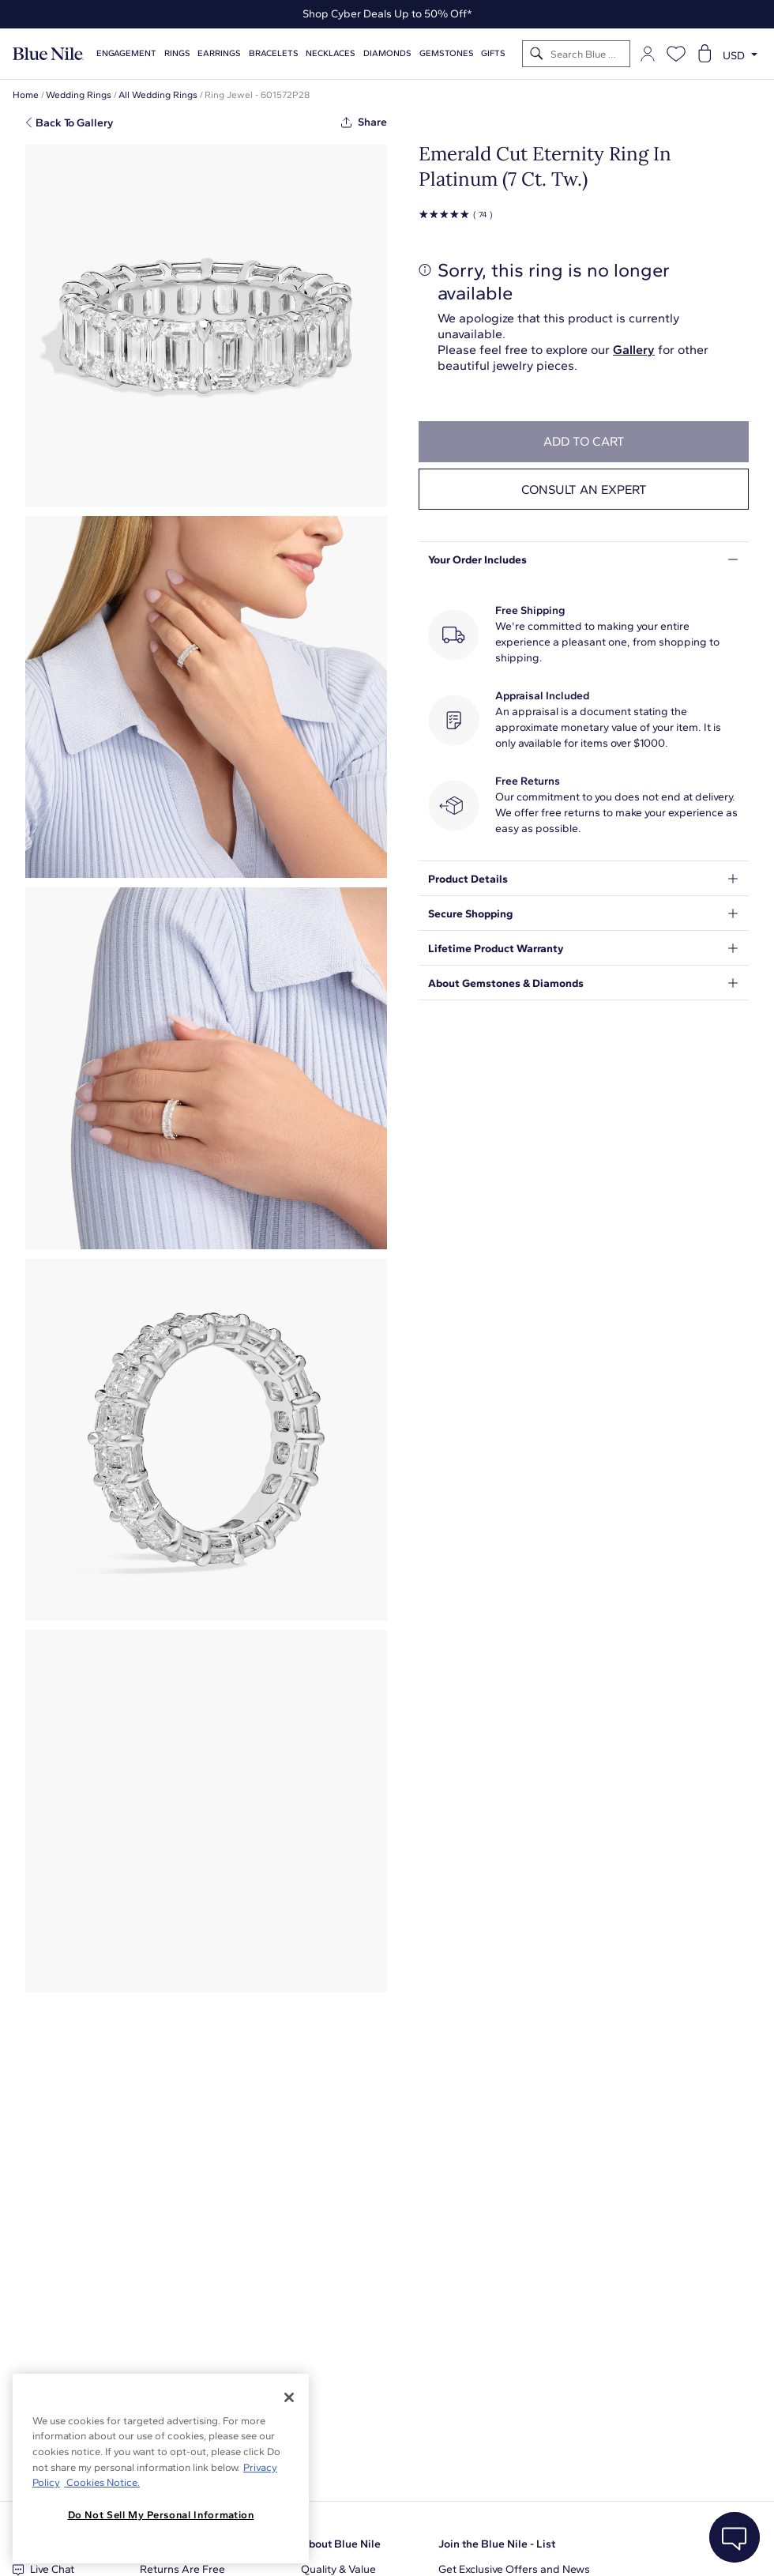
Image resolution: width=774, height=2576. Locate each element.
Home (26, 94)
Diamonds (387, 53)
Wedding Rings (78, 94)
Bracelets (274, 53)
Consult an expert (584, 489)
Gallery (634, 349)
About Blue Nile (341, 2544)
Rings (177, 53)
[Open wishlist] (676, 53)
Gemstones (446, 53)
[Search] (536, 54)
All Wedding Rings (157, 94)
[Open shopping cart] (704, 53)
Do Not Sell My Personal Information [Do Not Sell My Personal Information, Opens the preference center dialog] (161, 2515)
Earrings (219, 53)
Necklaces (330, 53)
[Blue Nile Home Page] (48, 54)
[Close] (289, 2397)
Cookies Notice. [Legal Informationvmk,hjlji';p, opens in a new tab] (102, 2482)
